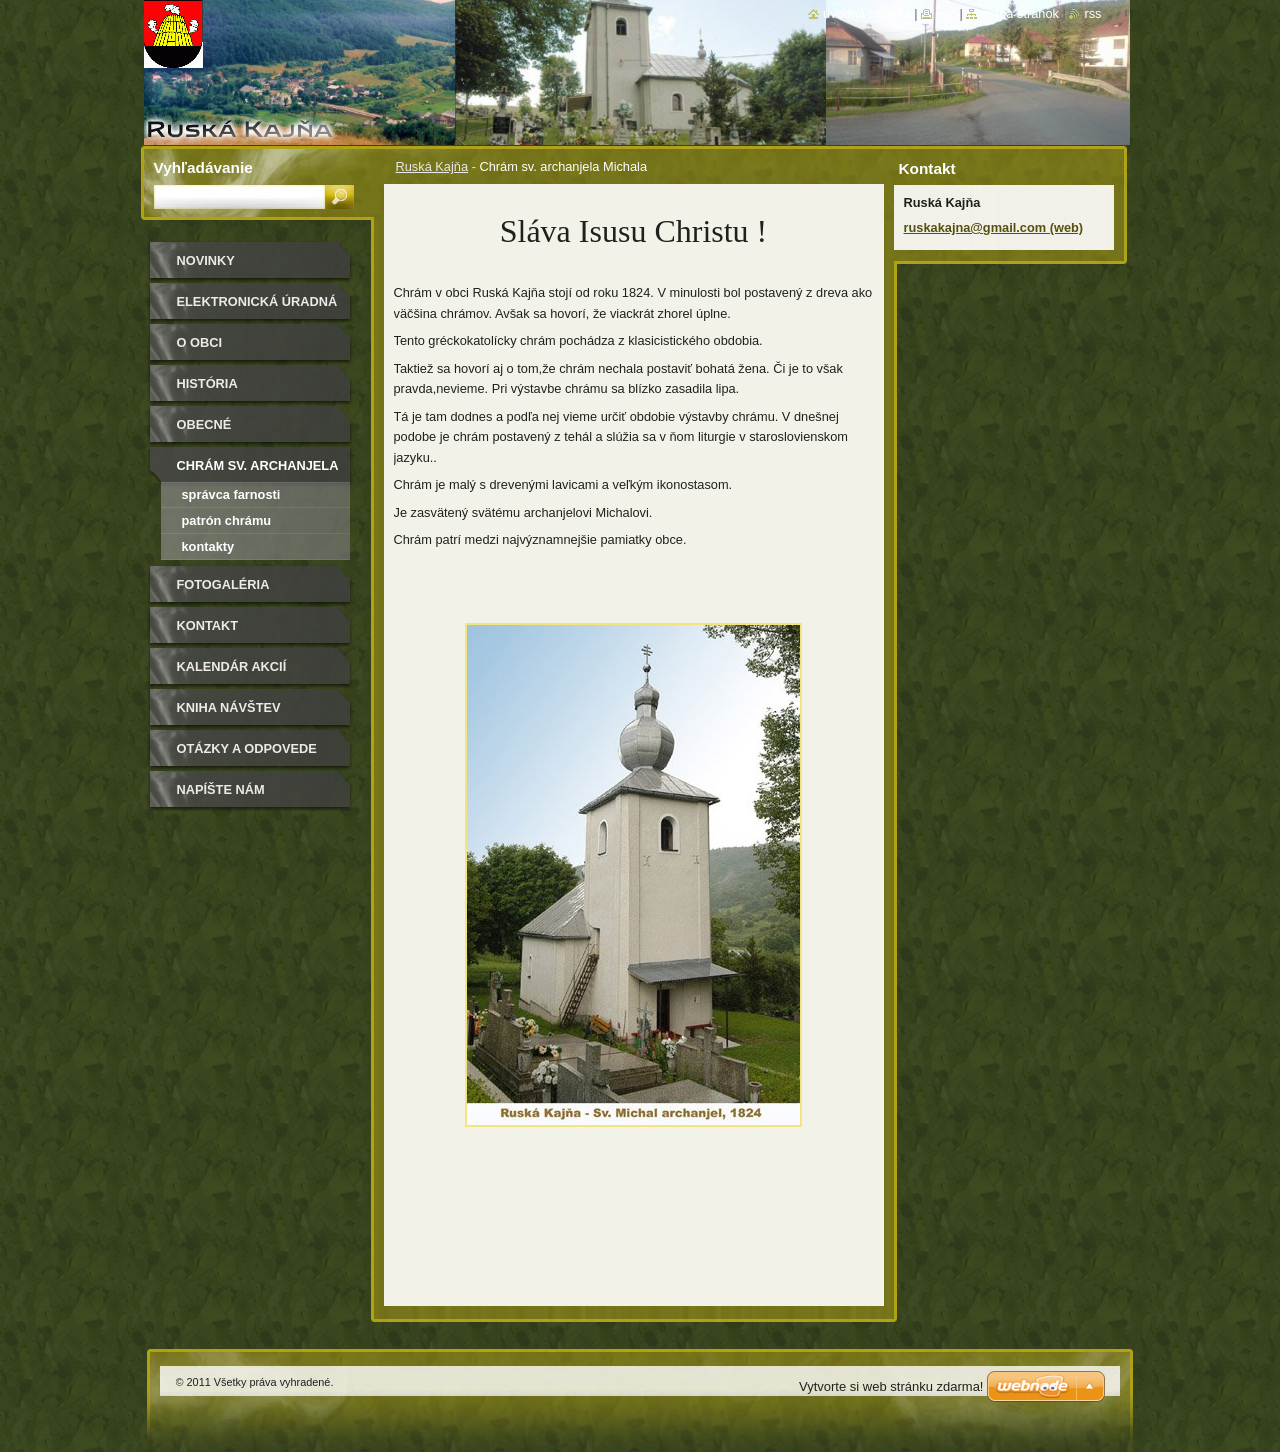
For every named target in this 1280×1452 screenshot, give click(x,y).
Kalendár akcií (232, 666)
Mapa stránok (1020, 13)
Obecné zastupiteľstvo (234, 431)
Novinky (206, 260)
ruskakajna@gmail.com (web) (994, 227)
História (207, 383)
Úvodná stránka (867, 13)
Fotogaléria (223, 584)
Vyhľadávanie (203, 167)
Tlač (946, 13)
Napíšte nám (221, 789)
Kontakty (208, 546)
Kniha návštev (229, 707)
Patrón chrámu (227, 520)
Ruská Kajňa (432, 166)
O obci (200, 342)
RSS (1092, 13)
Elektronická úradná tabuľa (257, 308)
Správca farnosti (231, 494)
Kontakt (208, 625)
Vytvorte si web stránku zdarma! (891, 1386)
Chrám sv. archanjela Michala (258, 472)
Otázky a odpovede (247, 748)
